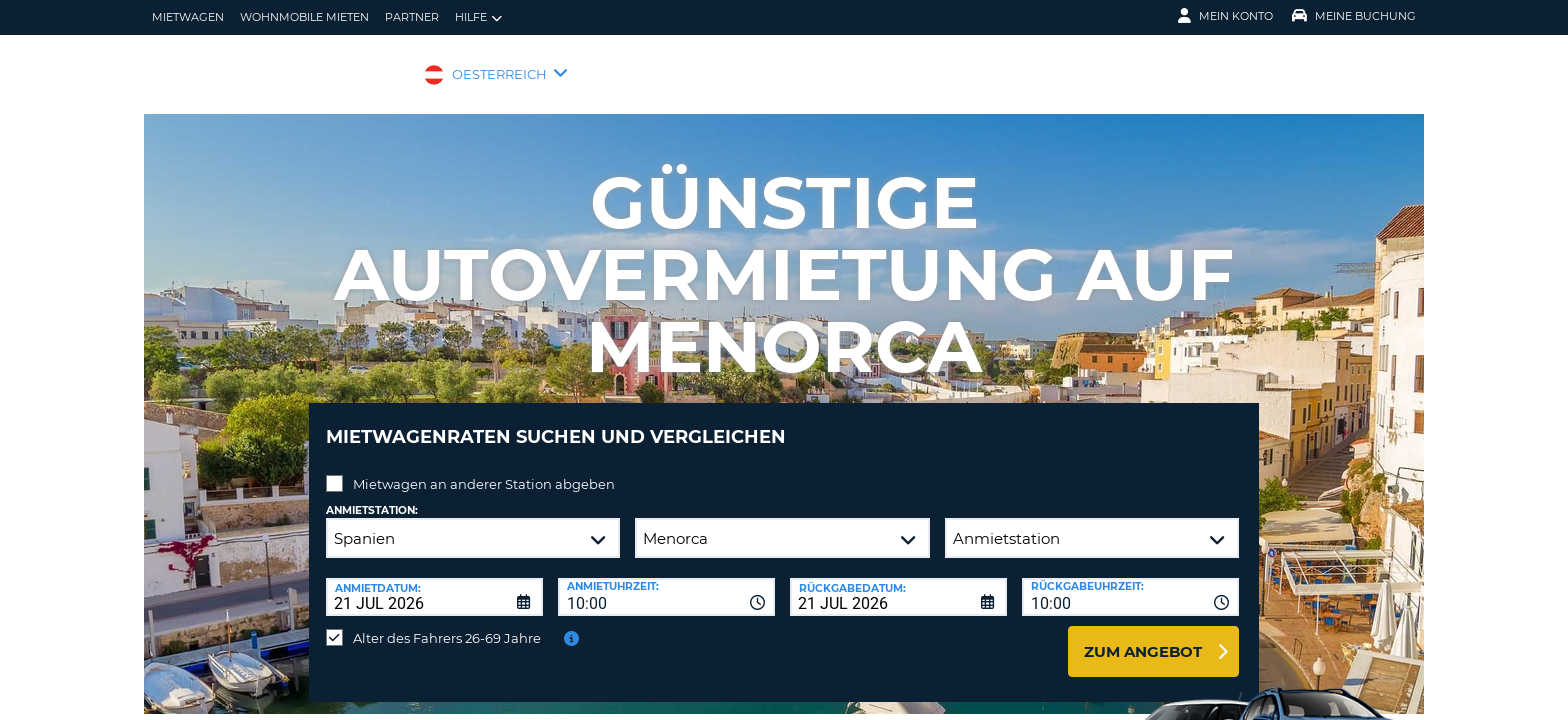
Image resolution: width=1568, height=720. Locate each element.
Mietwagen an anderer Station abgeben (484, 469)
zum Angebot (1143, 636)
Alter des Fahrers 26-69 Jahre (447, 623)
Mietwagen (188, 17)
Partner (412, 17)
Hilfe (478, 17)
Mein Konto (1225, 16)
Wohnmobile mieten (304, 17)
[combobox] (666, 582)
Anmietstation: (372, 495)
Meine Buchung (1354, 16)
